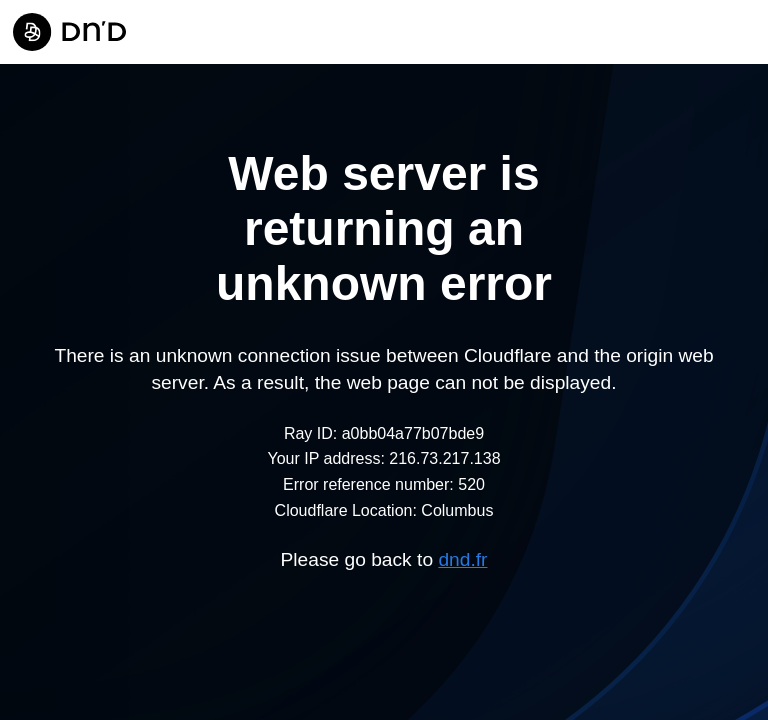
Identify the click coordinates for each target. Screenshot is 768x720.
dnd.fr (462, 559)
